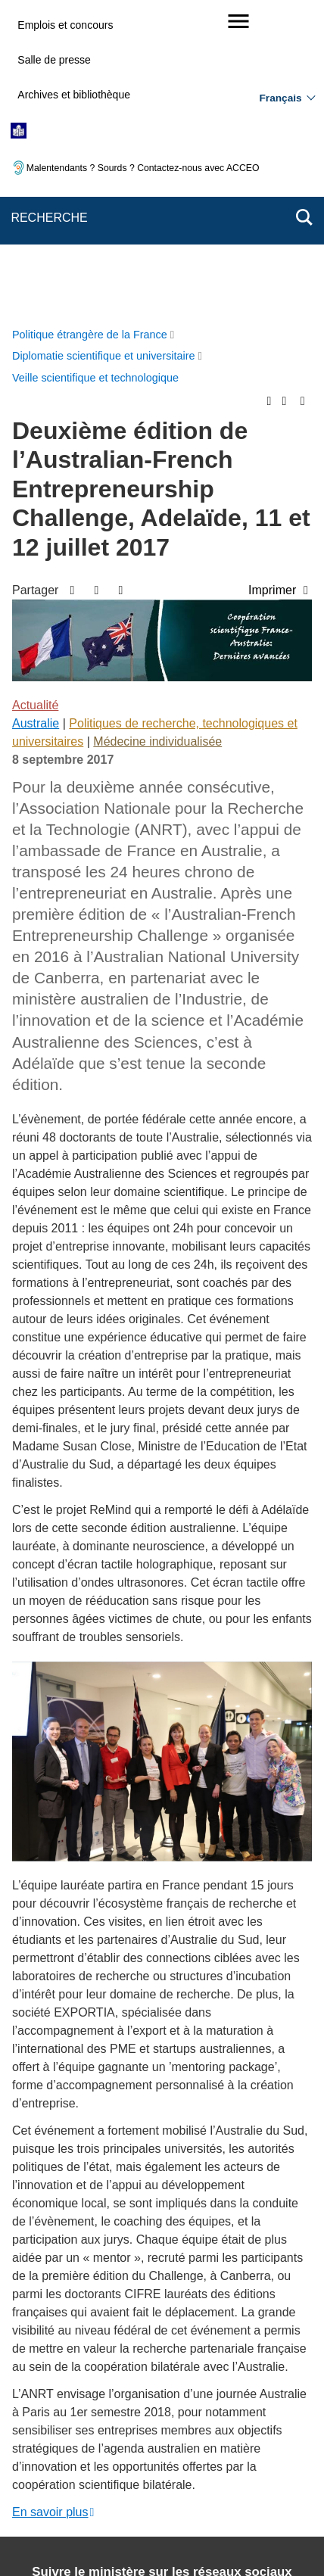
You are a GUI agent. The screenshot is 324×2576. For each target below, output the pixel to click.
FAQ (271, 2416)
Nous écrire (213, 2416)
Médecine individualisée (157, 435)
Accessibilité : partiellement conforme (207, 2437)
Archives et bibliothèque (73, 95)
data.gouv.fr (189, 2538)
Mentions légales (67, 2437)
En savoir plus (50, 2206)
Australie (35, 417)
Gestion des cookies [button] (241, 2455)
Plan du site (139, 2416)
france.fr (122, 2538)
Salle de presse (54, 60)
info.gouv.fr (266, 2519)
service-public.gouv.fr (75, 2519)
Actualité (35, 399)
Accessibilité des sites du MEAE (103, 2455)
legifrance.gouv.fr (181, 2519)
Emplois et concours (65, 25)
